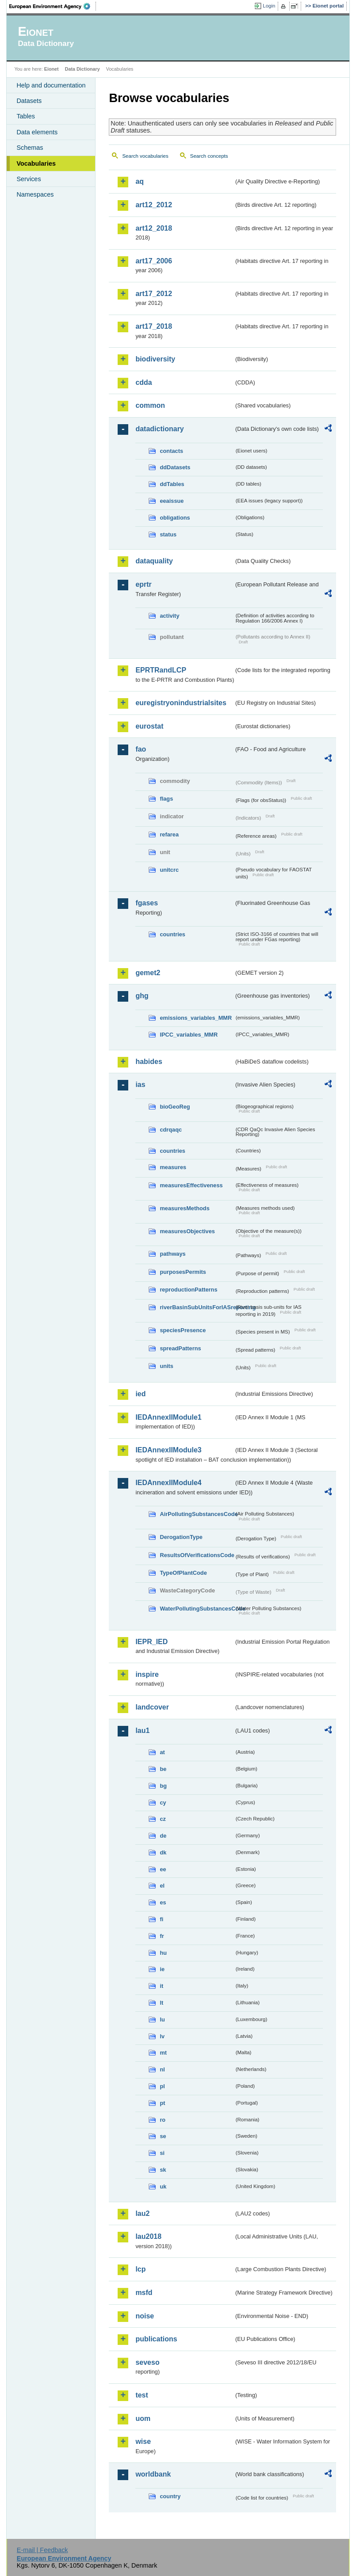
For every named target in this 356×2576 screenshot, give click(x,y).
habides (148, 1061)
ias (140, 1084)
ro (162, 2119)
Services (28, 178)
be (163, 1769)
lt (161, 2002)
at (162, 1752)
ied (140, 1394)
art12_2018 (153, 228)
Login (269, 5)
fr (162, 1936)
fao (140, 749)
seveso (147, 2362)
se (163, 2136)
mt (163, 2052)
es (163, 1902)
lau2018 (148, 2236)
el (162, 1885)
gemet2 (147, 972)
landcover (152, 1707)
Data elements (36, 132)
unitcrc (169, 869)
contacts (171, 451)
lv (162, 2036)
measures (173, 1167)
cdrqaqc (171, 1129)
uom (142, 2418)
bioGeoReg (175, 1106)
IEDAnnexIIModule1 (168, 1417)
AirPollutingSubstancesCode (197, 1514)
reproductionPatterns (188, 1289)
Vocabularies (36, 163)
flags (166, 798)
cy (163, 1802)
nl (162, 2069)
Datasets (29, 100)
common (150, 405)
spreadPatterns (180, 1348)
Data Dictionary (82, 69)
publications (156, 2339)
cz (163, 1819)
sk (163, 2169)
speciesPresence (183, 1330)
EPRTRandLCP (160, 670)
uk (163, 2186)
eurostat (149, 726)
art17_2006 (153, 261)
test (141, 2395)
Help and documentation (50, 85)
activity (169, 615)
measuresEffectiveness (191, 1185)
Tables (25, 116)
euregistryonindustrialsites (180, 703)
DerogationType (181, 1537)
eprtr (143, 584)
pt (162, 2103)
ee (163, 1869)
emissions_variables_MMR (196, 1017)
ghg (141, 995)
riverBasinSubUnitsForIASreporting (197, 1307)
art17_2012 (153, 293)
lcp (140, 2269)
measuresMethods (184, 1208)
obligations (175, 517)
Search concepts (209, 156)
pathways (172, 1253)
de (163, 1835)
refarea (169, 834)
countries (172, 934)
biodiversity (155, 359)
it (161, 1986)
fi (161, 1919)
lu (162, 2019)
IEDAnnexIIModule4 (168, 1482)
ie (162, 1969)
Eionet (51, 69)
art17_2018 (153, 326)
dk (163, 1852)
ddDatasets (175, 467)
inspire (146, 1674)
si (162, 2153)
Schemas (29, 147)
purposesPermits (183, 1272)
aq (139, 181)
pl (162, 2086)
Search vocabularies (145, 156)
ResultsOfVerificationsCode (197, 1555)
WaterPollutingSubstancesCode (197, 1608)
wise (143, 2441)
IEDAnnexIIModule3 (168, 1450)
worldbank (153, 2474)
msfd (143, 2292)
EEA (52, 6)
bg (163, 1785)
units (166, 1366)
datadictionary (159, 429)
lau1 (142, 1730)
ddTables (172, 484)
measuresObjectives (187, 1231)
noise (144, 2316)
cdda (143, 382)
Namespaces (35, 194)
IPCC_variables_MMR (189, 1034)
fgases (146, 903)
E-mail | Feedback (42, 2549)
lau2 (142, 2213)
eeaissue (172, 501)
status (168, 534)
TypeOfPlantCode (183, 1572)
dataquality (153, 561)
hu (163, 1952)
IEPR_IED (151, 1641)
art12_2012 (153, 205)
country (170, 2496)
